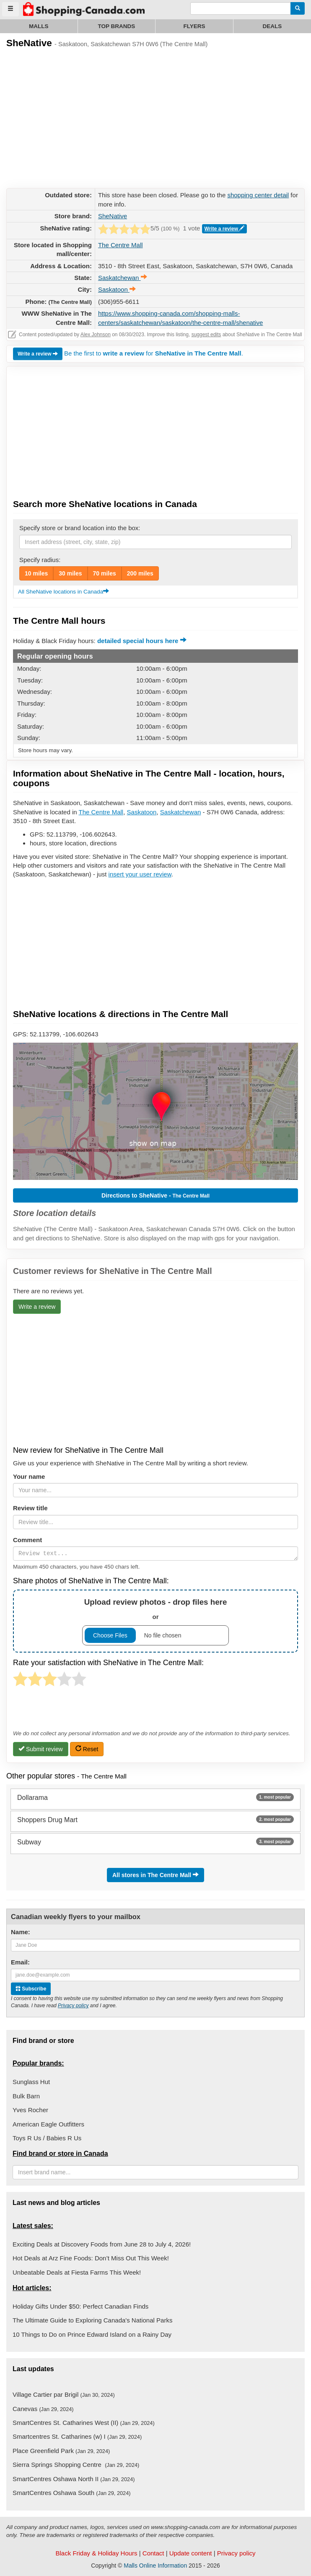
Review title (30, 1508)
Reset (86, 1748)
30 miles (70, 573)
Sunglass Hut (31, 2081)
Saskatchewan (180, 812)
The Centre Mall (120, 244)
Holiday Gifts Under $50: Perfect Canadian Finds (80, 2306)
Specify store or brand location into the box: (79, 527)
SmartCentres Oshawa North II (74, 2478)
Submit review (40, 1748)
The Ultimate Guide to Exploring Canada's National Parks (92, 2320)
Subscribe (31, 1989)
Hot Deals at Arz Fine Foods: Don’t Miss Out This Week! (91, 2258)
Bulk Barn (26, 2096)
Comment (27, 1539)
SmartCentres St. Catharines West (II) (84, 2422)
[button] (155, 1111)
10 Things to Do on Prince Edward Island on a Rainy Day (92, 2334)
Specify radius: (39, 559)
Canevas (43, 2408)
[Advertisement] (69, 117)
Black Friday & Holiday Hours (96, 2553)
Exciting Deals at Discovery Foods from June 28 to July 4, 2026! (102, 2244)
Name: (20, 1931)
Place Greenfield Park (61, 2450)
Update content (190, 2553)
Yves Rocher (30, 2109)
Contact (153, 2553)
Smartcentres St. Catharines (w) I (77, 2436)
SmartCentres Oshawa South (72, 2492)
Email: (20, 1962)
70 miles (104, 573)
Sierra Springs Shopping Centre (76, 2464)
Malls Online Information (155, 2565)
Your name (29, 1476)
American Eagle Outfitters (48, 2124)
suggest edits (206, 334)
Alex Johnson (95, 334)
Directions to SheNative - (155, 1195)
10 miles (36, 573)
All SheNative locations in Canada (63, 591)
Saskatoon (142, 812)
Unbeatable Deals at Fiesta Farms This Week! (77, 2272)
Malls (39, 26)
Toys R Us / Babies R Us (47, 2138)
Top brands (116, 26)
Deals (272, 26)
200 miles (140, 573)
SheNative (112, 216)
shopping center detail (258, 195)
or (155, 1621)
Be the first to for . (153, 353)
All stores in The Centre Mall (155, 1874)
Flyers (194, 26)
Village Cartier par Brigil (64, 2394)
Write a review (225, 228)
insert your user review (140, 874)
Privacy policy (73, 2005)
